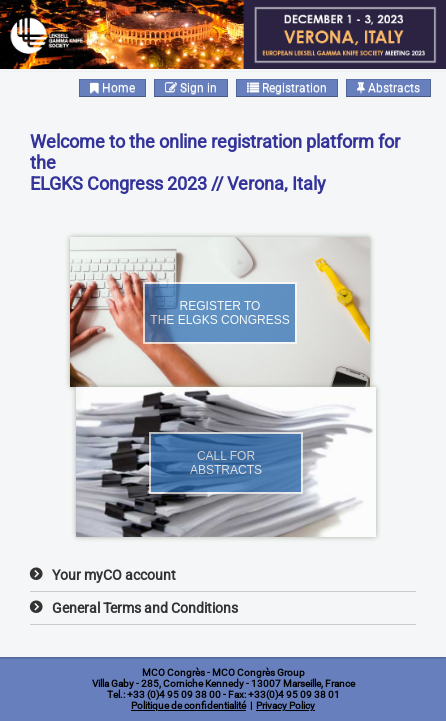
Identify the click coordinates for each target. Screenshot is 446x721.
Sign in (191, 88)
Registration (287, 88)
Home (112, 88)
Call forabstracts (226, 463)
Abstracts (388, 88)
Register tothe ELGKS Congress (219, 313)
